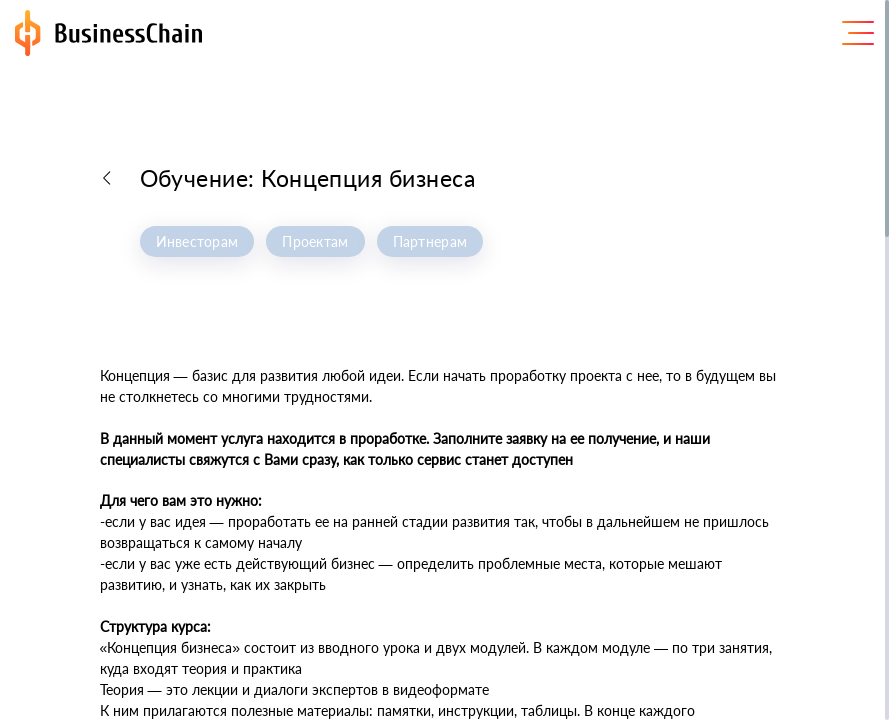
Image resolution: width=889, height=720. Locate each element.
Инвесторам (197, 241)
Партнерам (430, 241)
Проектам (315, 241)
